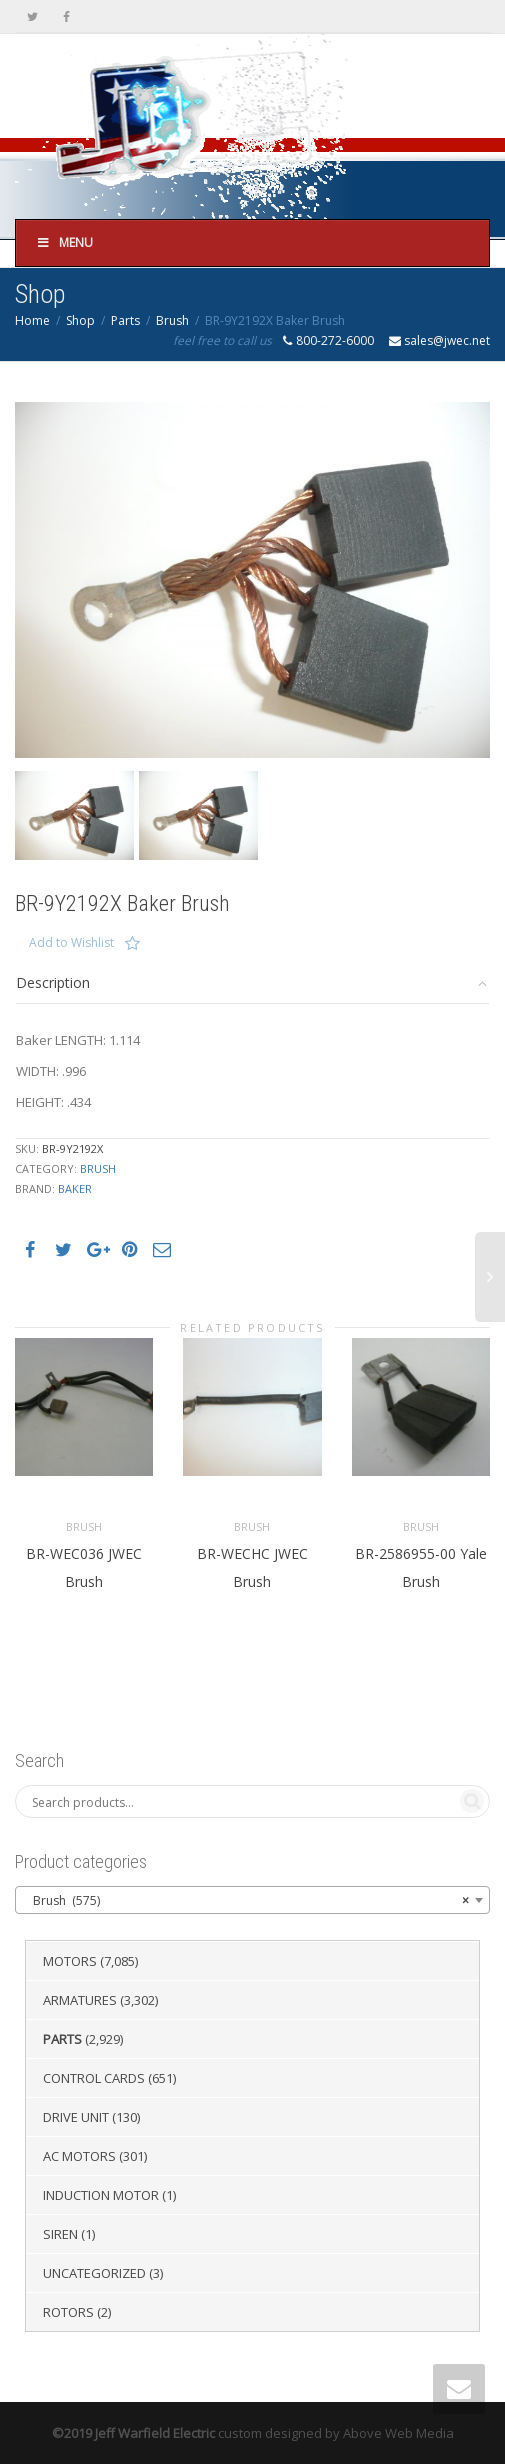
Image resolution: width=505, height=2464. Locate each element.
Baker (75, 1188)
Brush (172, 320)
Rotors (68, 2312)
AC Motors (79, 2156)
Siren (60, 2234)
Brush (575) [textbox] (246, 1901)
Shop (80, 320)
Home (32, 320)
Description (53, 982)
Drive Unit (76, 2117)
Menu (64, 242)
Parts (125, 320)
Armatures (80, 2000)
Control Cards (94, 2078)
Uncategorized (94, 2273)
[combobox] (252, 1900)
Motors (70, 1961)
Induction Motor (101, 2195)
